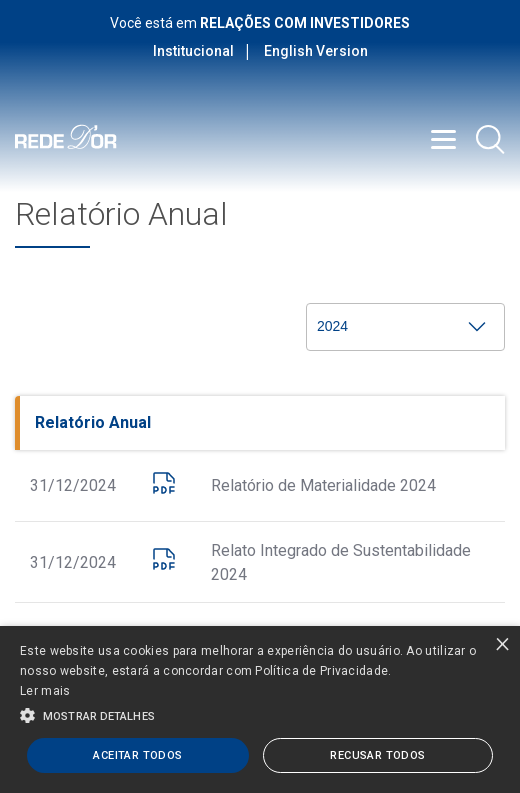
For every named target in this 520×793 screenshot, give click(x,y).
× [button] (502, 643)
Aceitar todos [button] (137, 755)
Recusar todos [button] (377, 755)
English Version (316, 51)
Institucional (193, 51)
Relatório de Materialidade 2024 (323, 485)
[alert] (260, 709)
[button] (260, 714)
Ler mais (45, 691)
